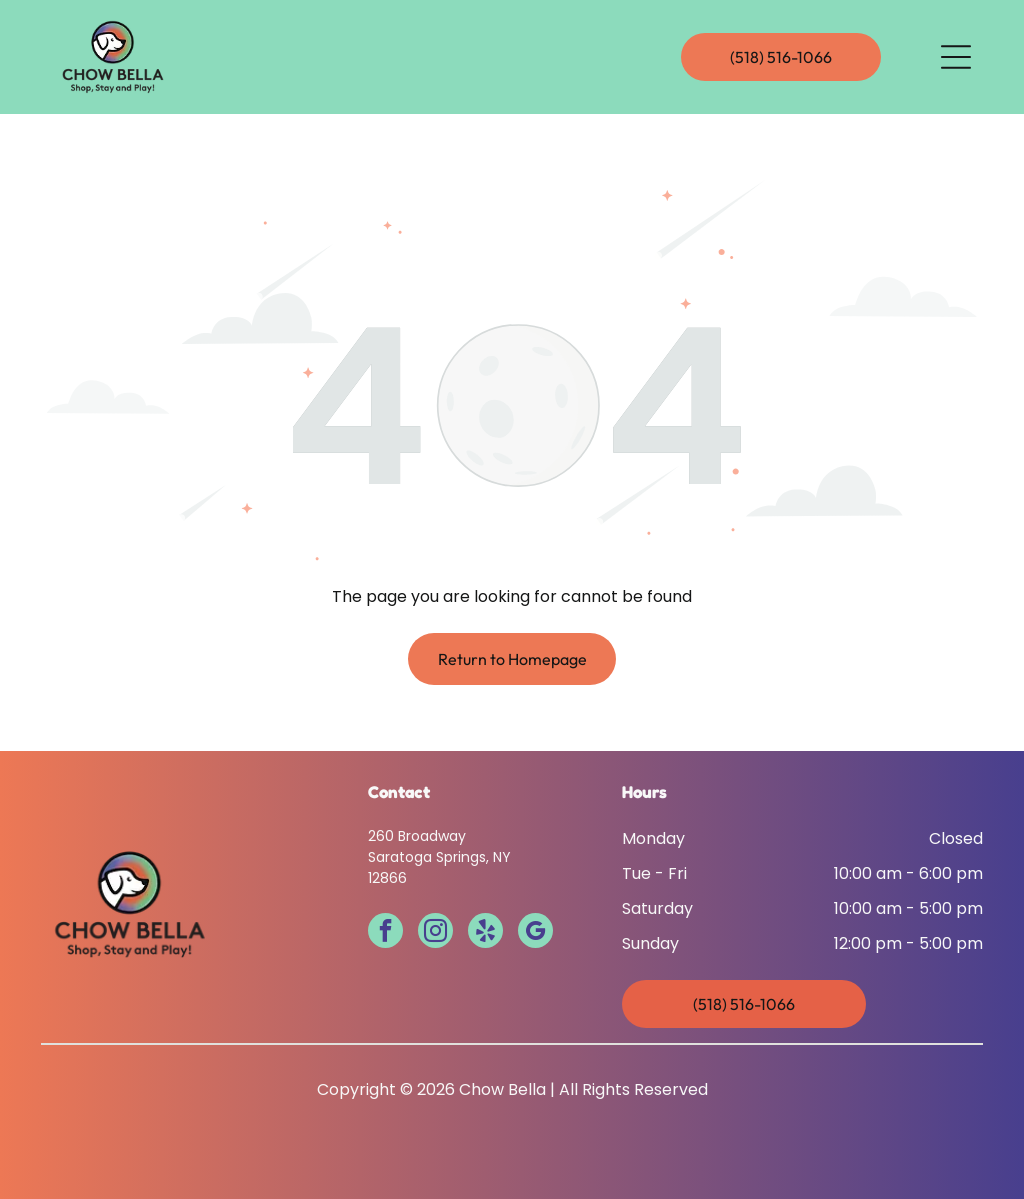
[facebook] (385, 933)
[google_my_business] (535, 933)
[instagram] (435, 933)
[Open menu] (956, 57)
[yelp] (485, 933)
